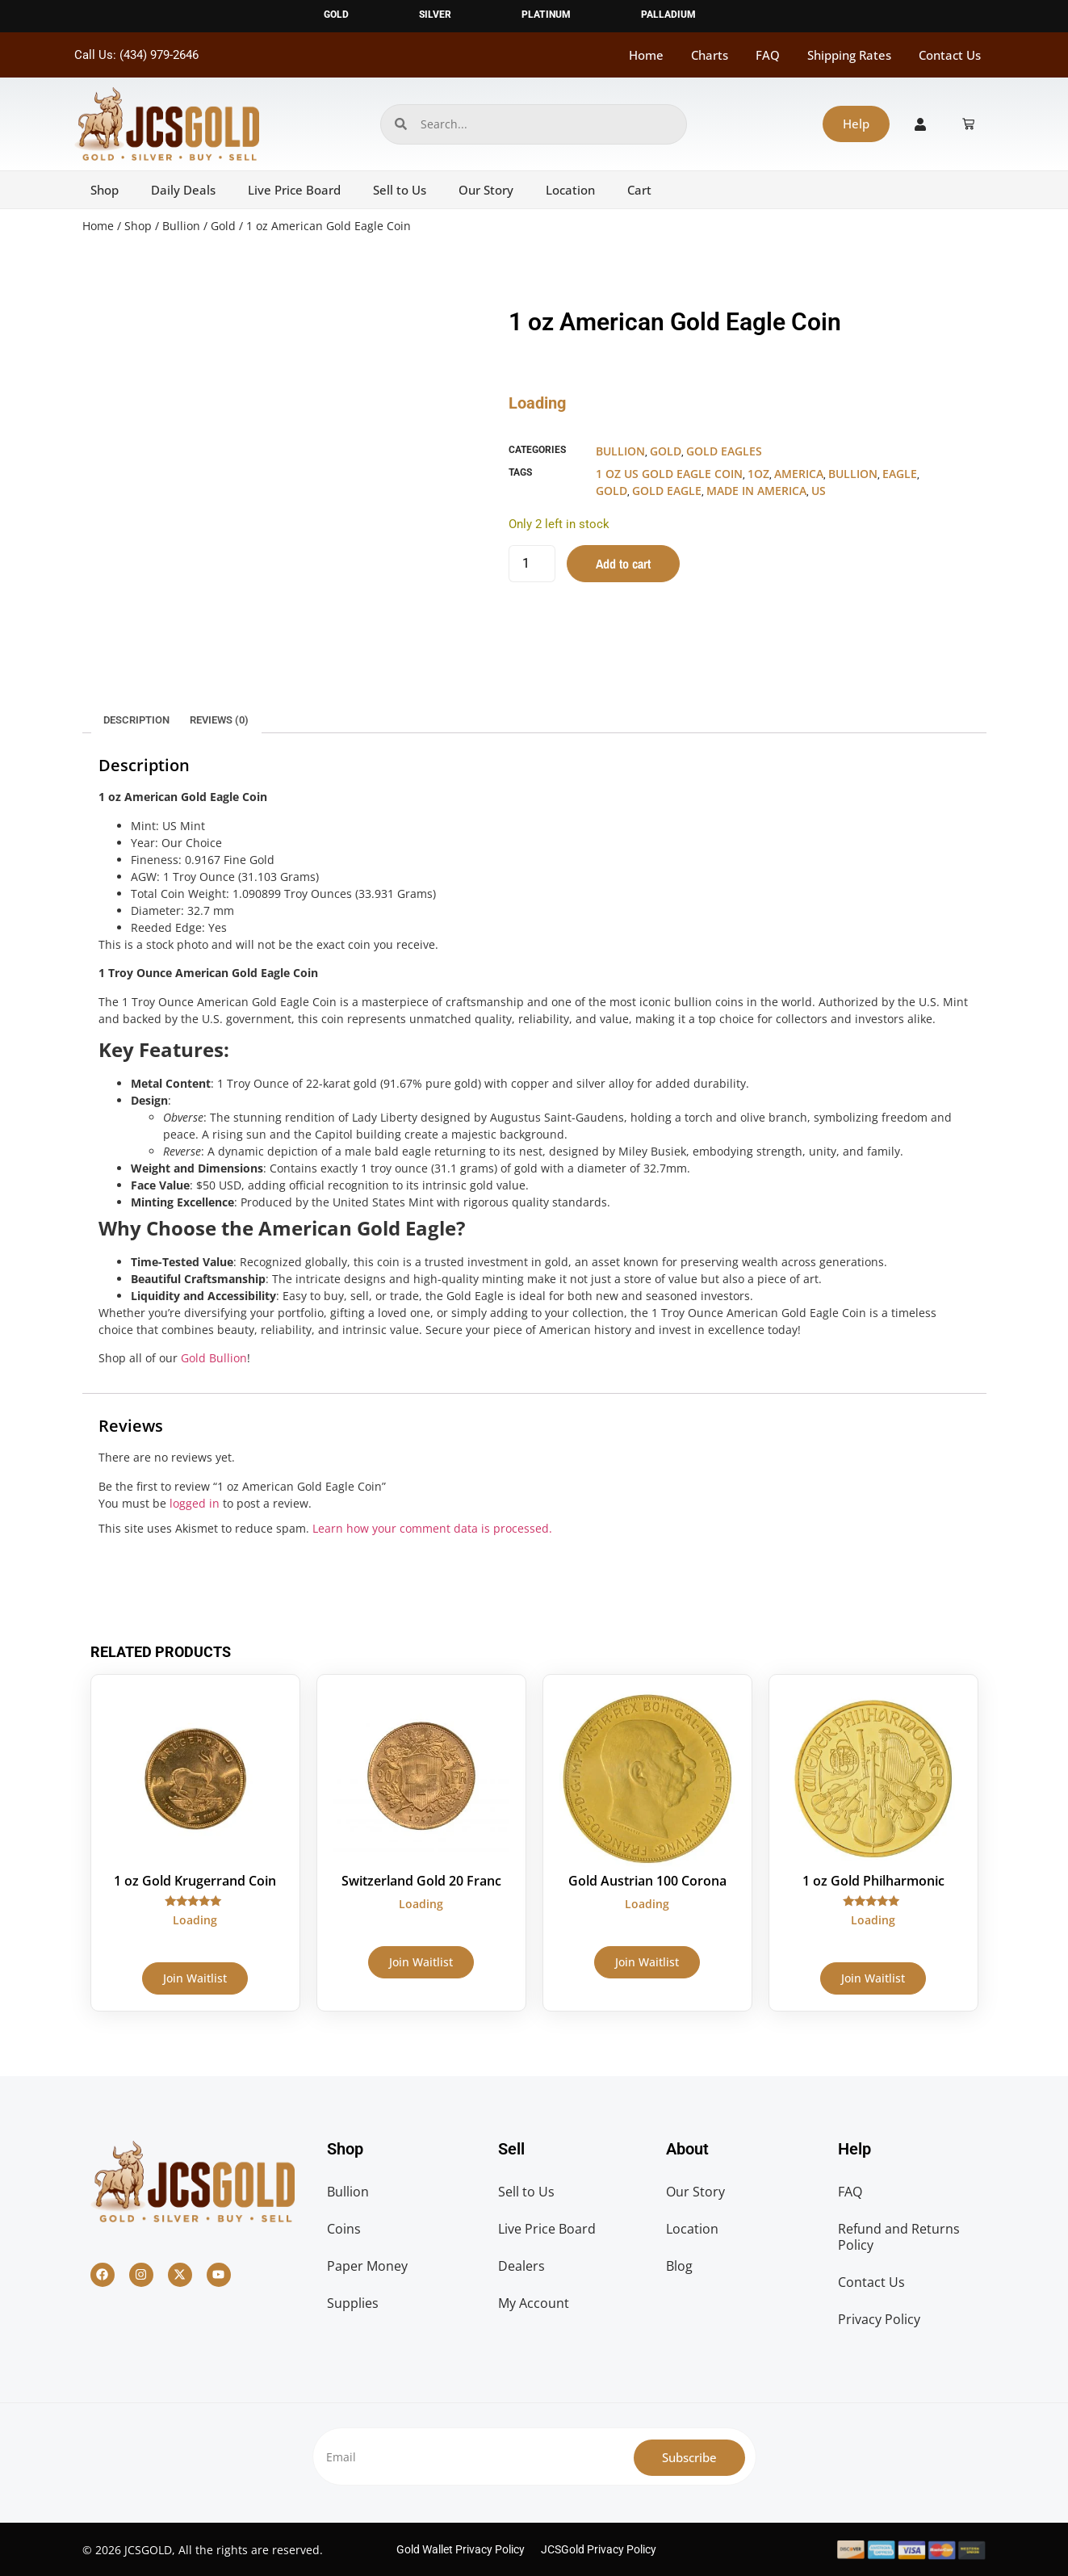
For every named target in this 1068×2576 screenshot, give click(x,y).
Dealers (521, 2266)
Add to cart (623, 564)
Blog (679, 2266)
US (818, 490)
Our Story (486, 190)
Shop (104, 190)
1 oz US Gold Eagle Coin (669, 473)
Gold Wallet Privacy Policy (460, 2549)
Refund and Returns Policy (899, 2237)
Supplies (353, 2303)
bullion (852, 473)
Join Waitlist (195, 1978)
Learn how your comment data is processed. (432, 1528)
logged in (195, 1503)
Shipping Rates (849, 55)
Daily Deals (183, 190)
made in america (756, 490)
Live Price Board (294, 190)
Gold (223, 225)
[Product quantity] (532, 563)
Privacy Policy (879, 2319)
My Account (533, 2303)
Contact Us (950, 55)
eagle (899, 473)
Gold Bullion (214, 1358)
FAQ (768, 55)
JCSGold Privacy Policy (598, 2549)
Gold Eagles (724, 451)
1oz (758, 473)
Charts (709, 55)
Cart (639, 190)
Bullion (181, 225)
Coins (344, 2229)
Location (570, 190)
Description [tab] (136, 720)
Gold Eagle (667, 490)
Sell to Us (399, 190)
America (798, 473)
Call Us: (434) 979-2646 (136, 55)
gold (611, 490)
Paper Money (367, 2266)
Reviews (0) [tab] (219, 720)
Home (646, 55)
